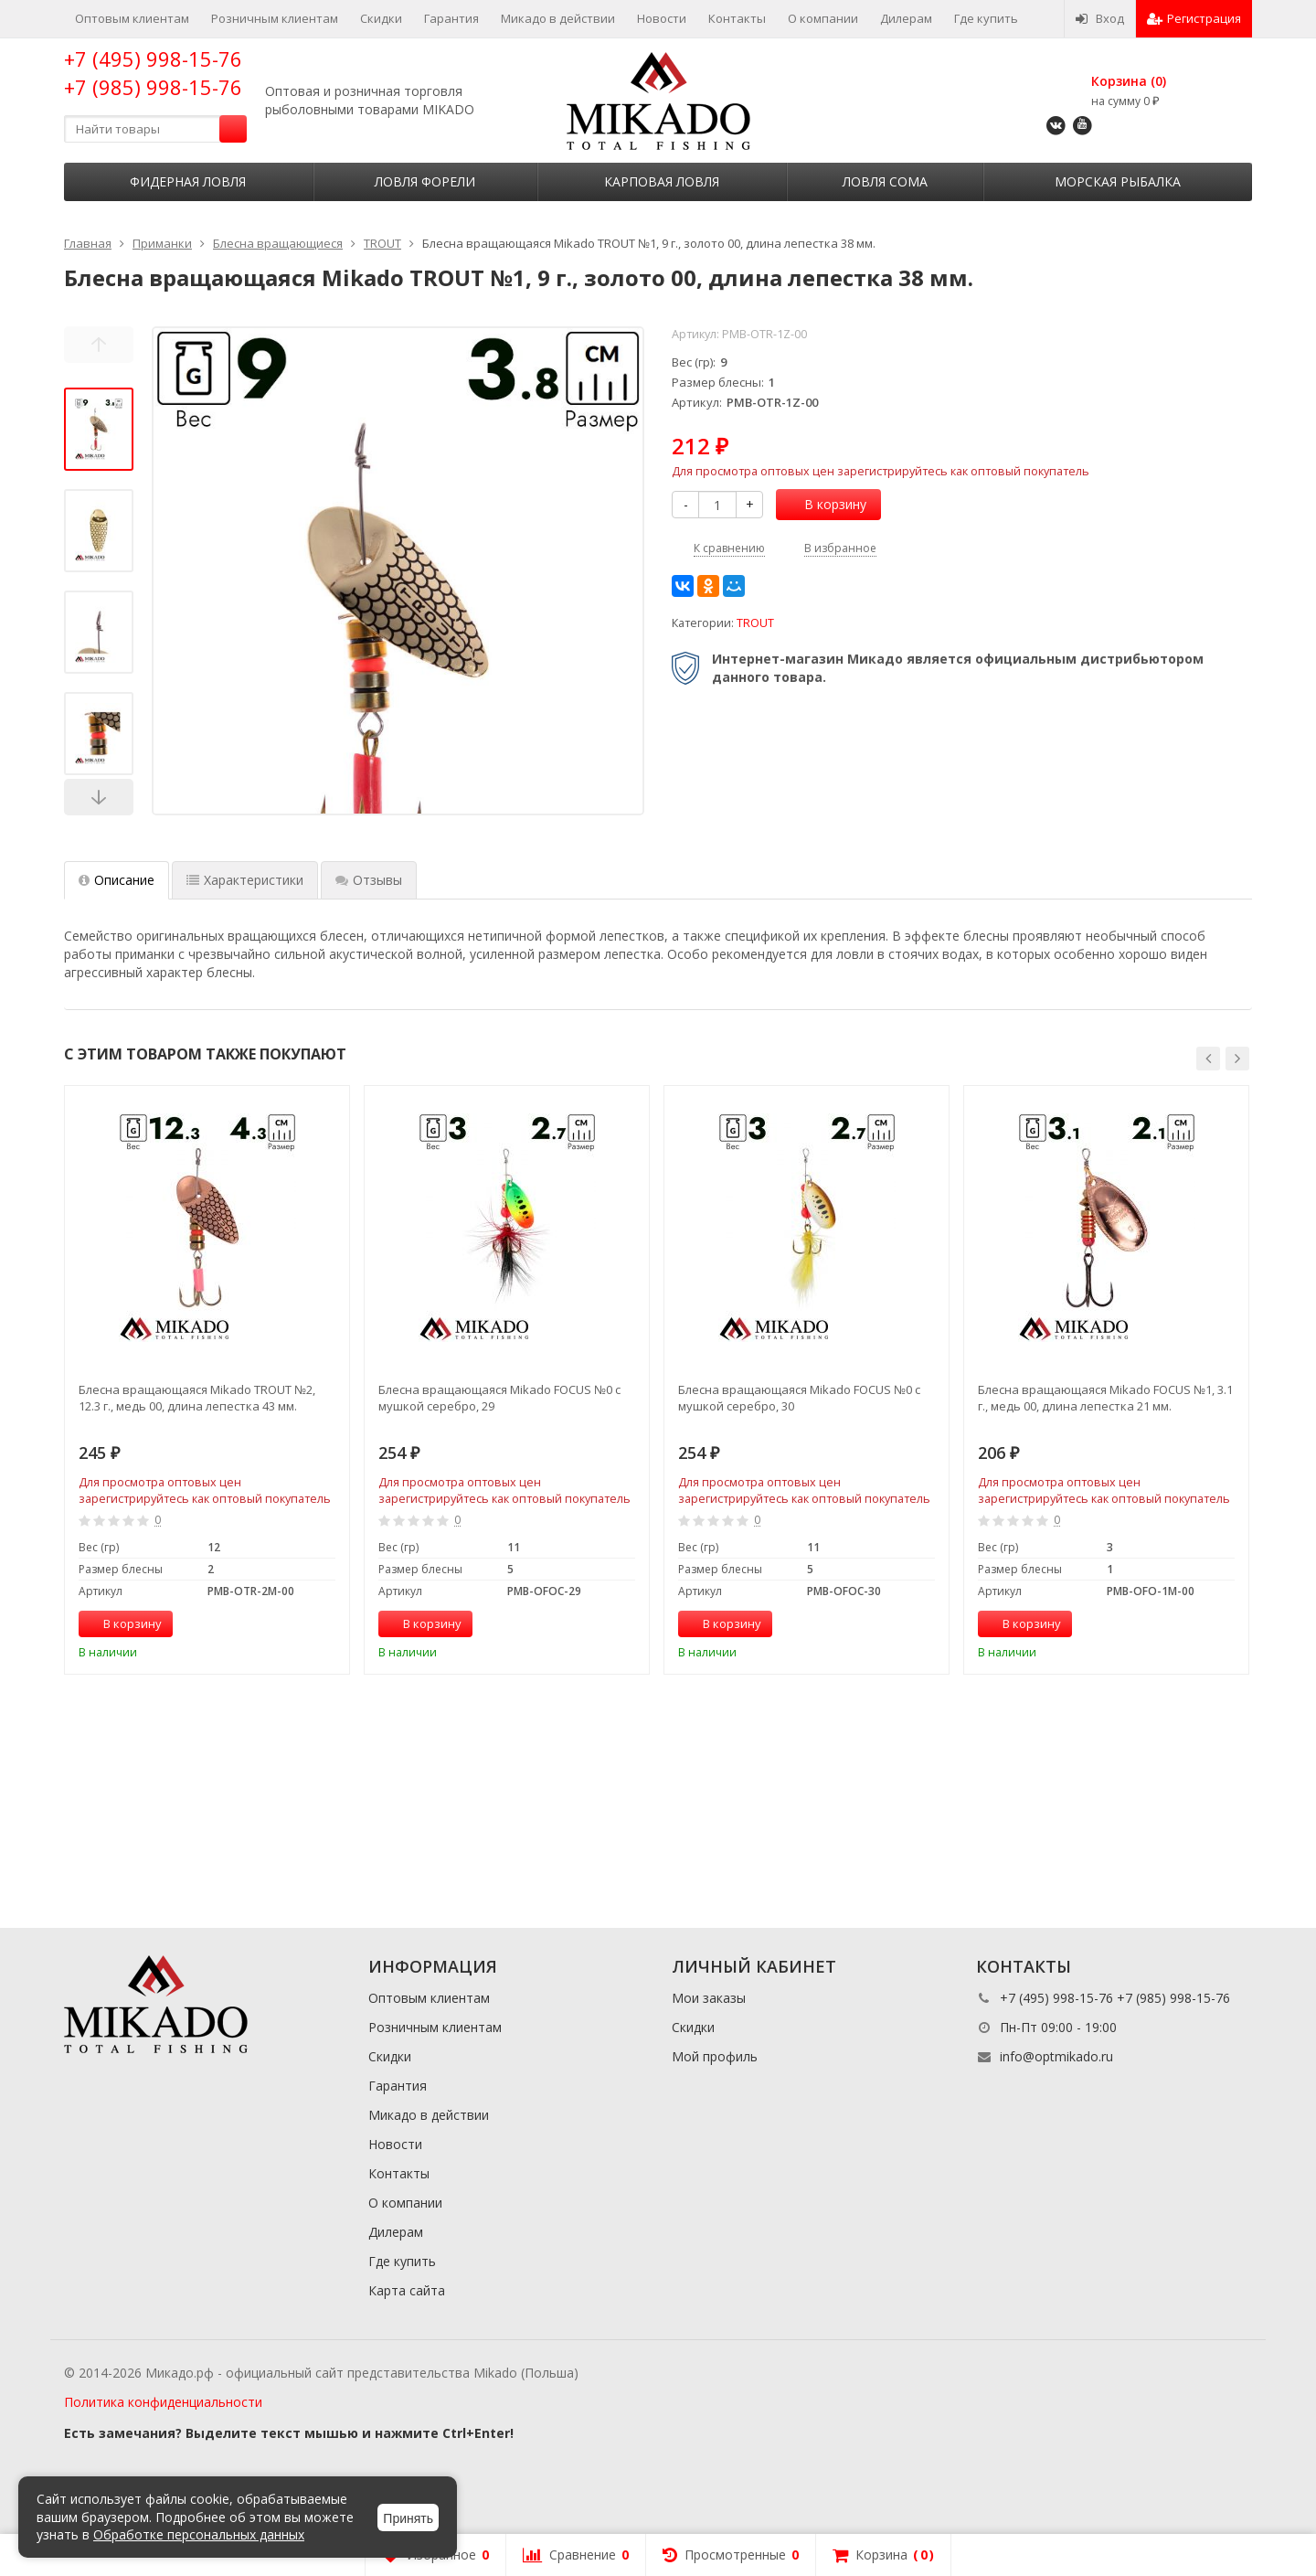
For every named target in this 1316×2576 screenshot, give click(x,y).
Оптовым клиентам (132, 18)
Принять (408, 2518)
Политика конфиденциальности (163, 2402)
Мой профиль (715, 2056)
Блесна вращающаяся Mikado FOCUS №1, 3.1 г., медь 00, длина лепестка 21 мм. (1105, 1397)
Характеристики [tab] (244, 880)
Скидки (381, 18)
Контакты (737, 18)
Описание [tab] (116, 880)
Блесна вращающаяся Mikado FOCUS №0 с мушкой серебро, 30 (799, 1397)
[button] (1208, 1058)
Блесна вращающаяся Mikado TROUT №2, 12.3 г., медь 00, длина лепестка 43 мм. (197, 1397)
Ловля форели (425, 181)
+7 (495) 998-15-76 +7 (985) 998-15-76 (153, 73)
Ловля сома (885, 181)
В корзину (825, 504)
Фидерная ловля (188, 181)
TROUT (755, 623)
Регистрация (1194, 18)
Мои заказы (709, 1998)
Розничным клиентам (274, 18)
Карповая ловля (661, 181)
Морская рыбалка (1118, 181)
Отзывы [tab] (368, 880)
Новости (661, 18)
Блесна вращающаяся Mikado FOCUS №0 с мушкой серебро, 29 (499, 1397)
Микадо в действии (558, 18)
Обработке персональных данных (198, 2534)
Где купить (986, 18)
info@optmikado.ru (1056, 2056)
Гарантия (451, 18)
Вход (1100, 18)
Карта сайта (406, 2290)
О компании (823, 18)
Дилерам (906, 18)
